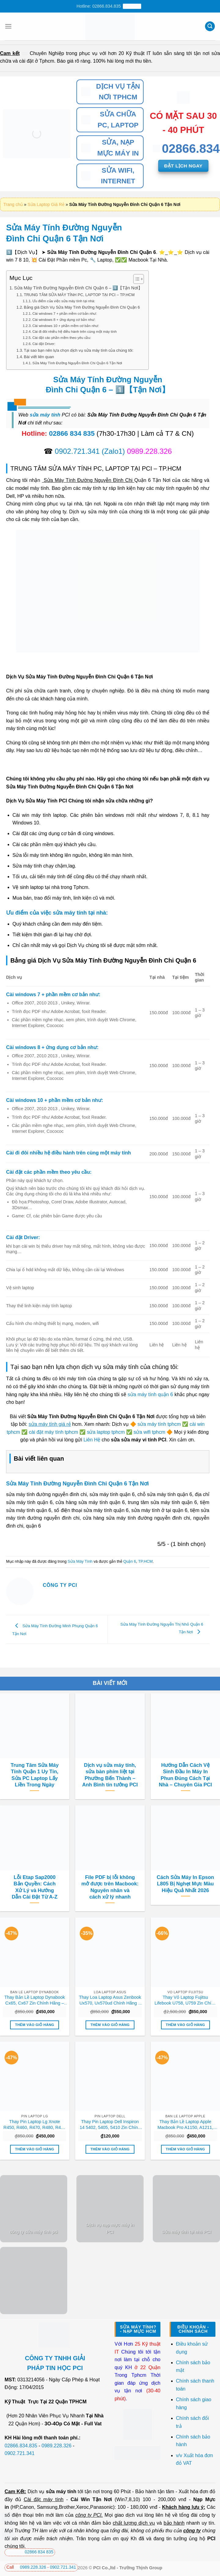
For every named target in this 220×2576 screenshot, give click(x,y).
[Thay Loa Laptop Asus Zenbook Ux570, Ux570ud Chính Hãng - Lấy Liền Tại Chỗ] (110, 1952)
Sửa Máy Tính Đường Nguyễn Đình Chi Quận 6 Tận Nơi (77, 363)
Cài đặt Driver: (43, 344)
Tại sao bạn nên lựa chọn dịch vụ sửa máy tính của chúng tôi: (79, 350)
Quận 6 (129, 1561)
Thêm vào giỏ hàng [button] (34, 2025)
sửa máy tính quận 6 (150, 1394)
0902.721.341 (77, 451)
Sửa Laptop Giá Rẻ (46, 204)
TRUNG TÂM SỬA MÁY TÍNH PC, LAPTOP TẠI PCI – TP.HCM (79, 294)
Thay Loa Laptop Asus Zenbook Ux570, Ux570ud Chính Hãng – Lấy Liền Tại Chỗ (110, 2000)
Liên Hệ (91, 1439)
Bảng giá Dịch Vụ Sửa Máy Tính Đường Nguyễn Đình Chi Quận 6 (82, 307)
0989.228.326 (57, 2445)
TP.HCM (145, 1561)
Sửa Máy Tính (80, 1561)
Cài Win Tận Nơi (91, 2499)
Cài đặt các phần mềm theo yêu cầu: (61, 337)
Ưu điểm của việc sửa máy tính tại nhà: (63, 301)
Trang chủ (13, 204)
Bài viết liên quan (39, 356)
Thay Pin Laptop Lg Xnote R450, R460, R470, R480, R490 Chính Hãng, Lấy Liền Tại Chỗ (34, 2124)
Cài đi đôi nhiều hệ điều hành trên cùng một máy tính (74, 331)
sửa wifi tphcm (149, 1432)
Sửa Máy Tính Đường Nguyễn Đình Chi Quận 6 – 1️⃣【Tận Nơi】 (78, 287)
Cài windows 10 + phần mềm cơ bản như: (65, 326)
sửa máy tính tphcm (159, 1424)
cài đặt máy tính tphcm (53, 1432)
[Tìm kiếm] (210, 26)
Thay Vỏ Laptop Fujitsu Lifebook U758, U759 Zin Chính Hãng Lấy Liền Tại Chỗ (185, 2000)
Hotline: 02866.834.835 (109, 6)
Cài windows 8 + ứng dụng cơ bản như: (63, 319)
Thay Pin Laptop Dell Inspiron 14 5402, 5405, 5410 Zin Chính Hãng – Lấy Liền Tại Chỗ (110, 2124)
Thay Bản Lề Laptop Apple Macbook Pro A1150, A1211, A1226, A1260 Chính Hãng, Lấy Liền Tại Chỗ (185, 2124)
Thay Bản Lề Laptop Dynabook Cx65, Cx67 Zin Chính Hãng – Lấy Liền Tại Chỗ (34, 2000)
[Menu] (8, 26)
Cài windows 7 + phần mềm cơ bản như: (64, 313)
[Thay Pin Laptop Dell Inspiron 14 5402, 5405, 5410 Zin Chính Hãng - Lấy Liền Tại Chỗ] (110, 2076)
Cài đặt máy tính (44, 2499)
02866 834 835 (71, 433)
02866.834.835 (21, 2445)
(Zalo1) (113, 451)
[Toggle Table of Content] (135, 279)
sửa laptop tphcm (106, 1432)
